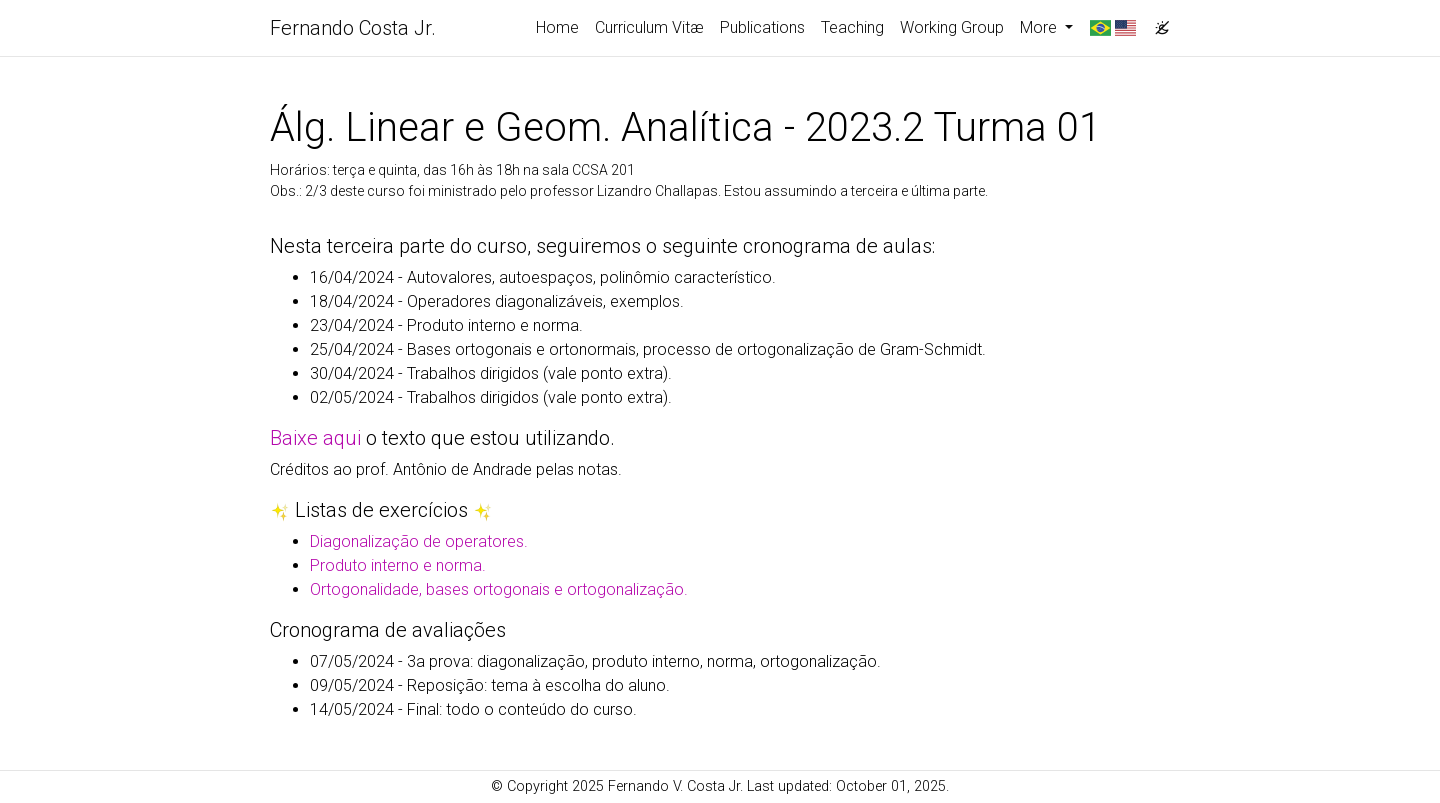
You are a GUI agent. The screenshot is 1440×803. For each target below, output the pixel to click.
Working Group (952, 27)
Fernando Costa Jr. (353, 28)
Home (557, 27)
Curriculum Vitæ (649, 27)
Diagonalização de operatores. (419, 541)
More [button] (1040, 27)
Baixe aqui (315, 438)
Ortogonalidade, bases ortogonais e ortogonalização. (499, 589)
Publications (762, 27)
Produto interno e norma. (398, 565)
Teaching (852, 27)
